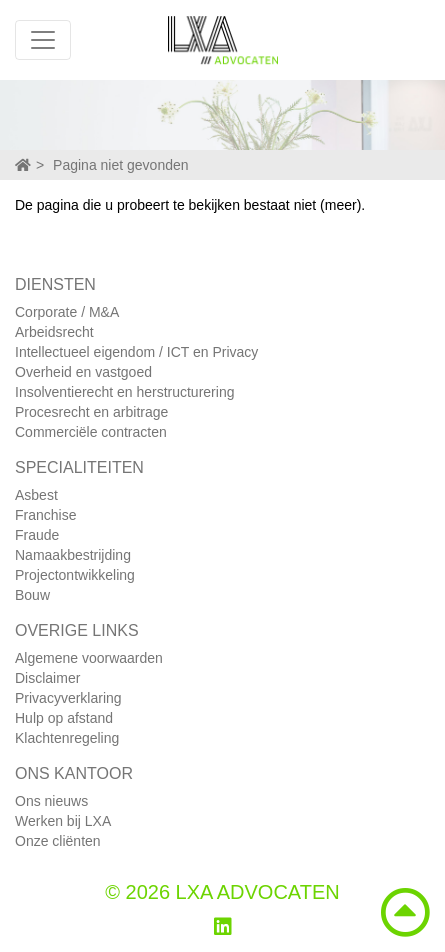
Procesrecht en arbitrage (91, 412)
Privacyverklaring (68, 698)
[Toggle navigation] (43, 40)
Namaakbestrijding (73, 555)
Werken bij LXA (63, 821)
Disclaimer (47, 678)
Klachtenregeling (67, 738)
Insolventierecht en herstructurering (124, 392)
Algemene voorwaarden (89, 658)
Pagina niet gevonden (120, 165)
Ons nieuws (51, 801)
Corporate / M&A (67, 312)
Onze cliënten (58, 841)
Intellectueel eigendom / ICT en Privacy (136, 352)
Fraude (37, 535)
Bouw (32, 595)
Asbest (36, 495)
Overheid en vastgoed (83, 372)
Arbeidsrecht (54, 332)
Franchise (45, 515)
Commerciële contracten (91, 432)
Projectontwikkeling (75, 575)
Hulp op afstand (64, 718)
